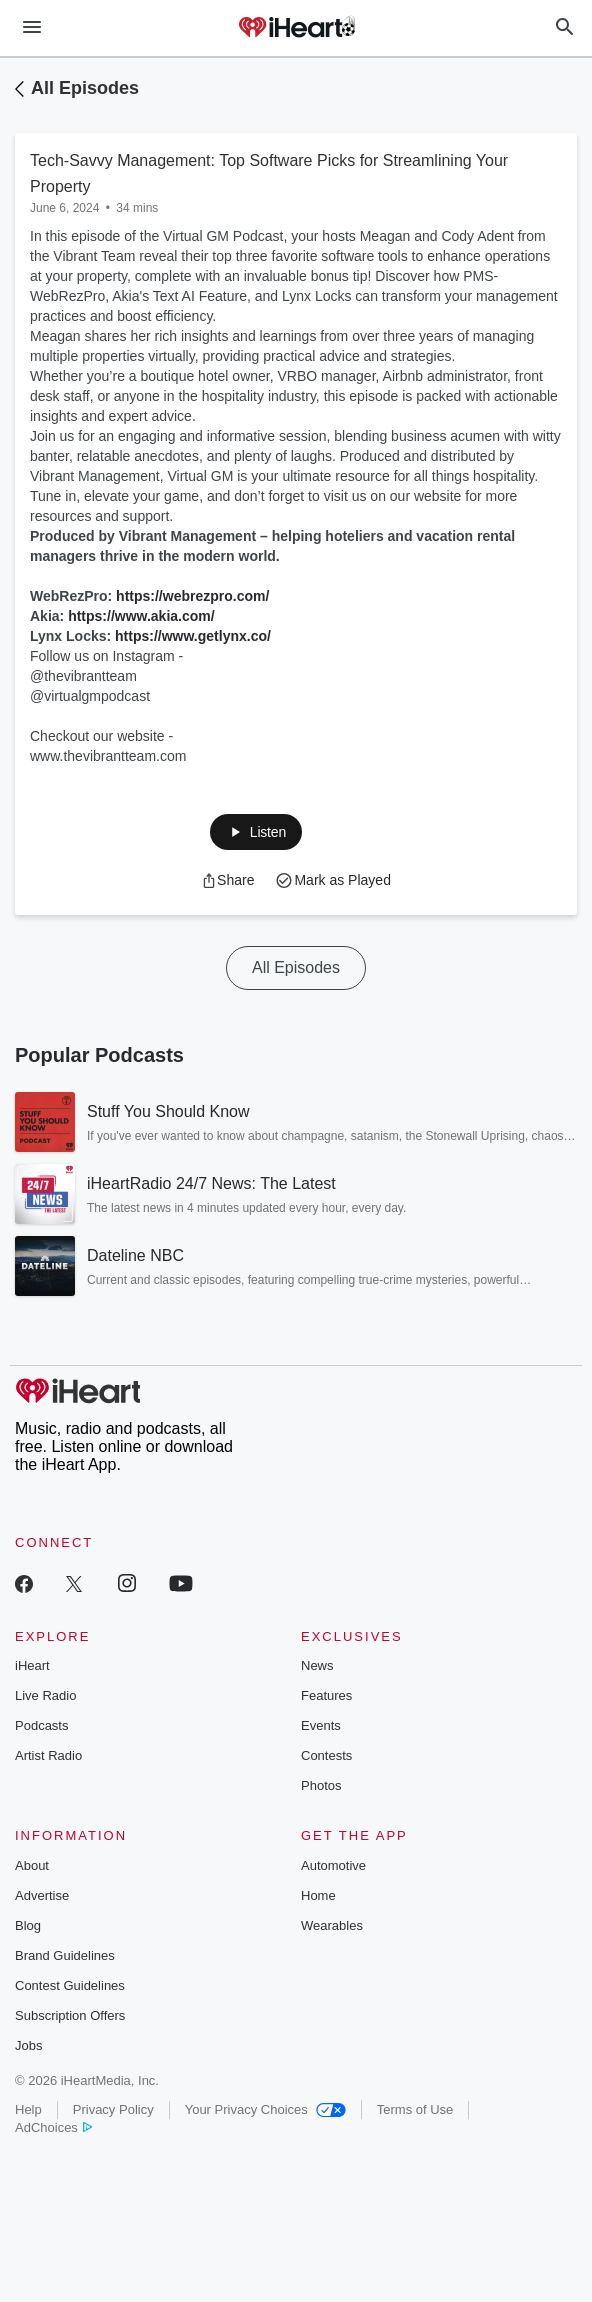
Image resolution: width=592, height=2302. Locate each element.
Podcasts (41, 1725)
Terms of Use (415, 2109)
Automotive (333, 1865)
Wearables (332, 1925)
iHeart (32, 1665)
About (32, 1865)
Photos (321, 1785)
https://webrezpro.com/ (192, 596)
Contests (326, 1755)
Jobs (28, 2045)
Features (326, 1695)
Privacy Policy (113, 2109)
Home (318, 1895)
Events (321, 1725)
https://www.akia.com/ (141, 616)
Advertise (42, 1895)
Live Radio (45, 1695)
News (317, 1665)
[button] (256, 832)
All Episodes (85, 88)
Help (28, 2109)
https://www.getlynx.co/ (193, 636)
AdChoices (53, 2127)
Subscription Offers (70, 2015)
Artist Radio (48, 1755)
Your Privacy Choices (265, 2109)
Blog (28, 1925)
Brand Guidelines (65, 1955)
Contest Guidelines (70, 1985)
